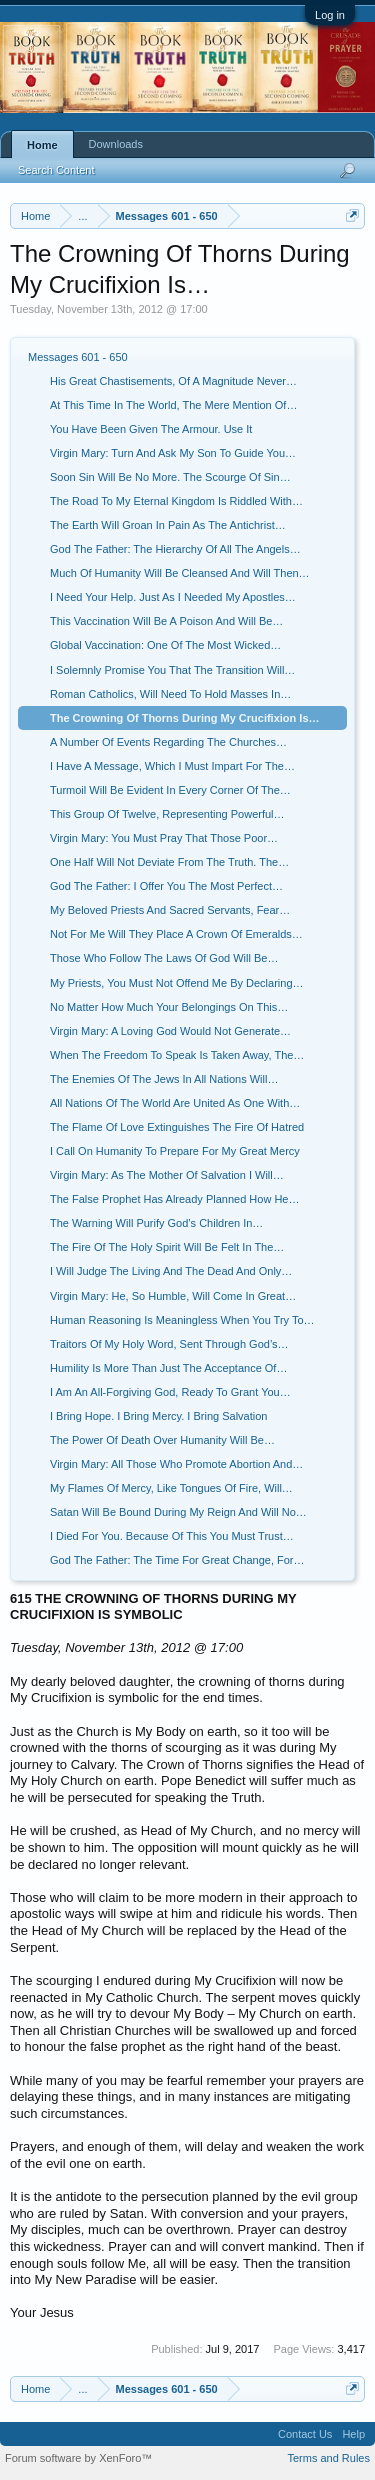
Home (42, 145)
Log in (330, 15)
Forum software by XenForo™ (78, 2458)
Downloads (116, 144)
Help (353, 2434)
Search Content (56, 170)
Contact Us (305, 2434)
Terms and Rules (328, 2458)
